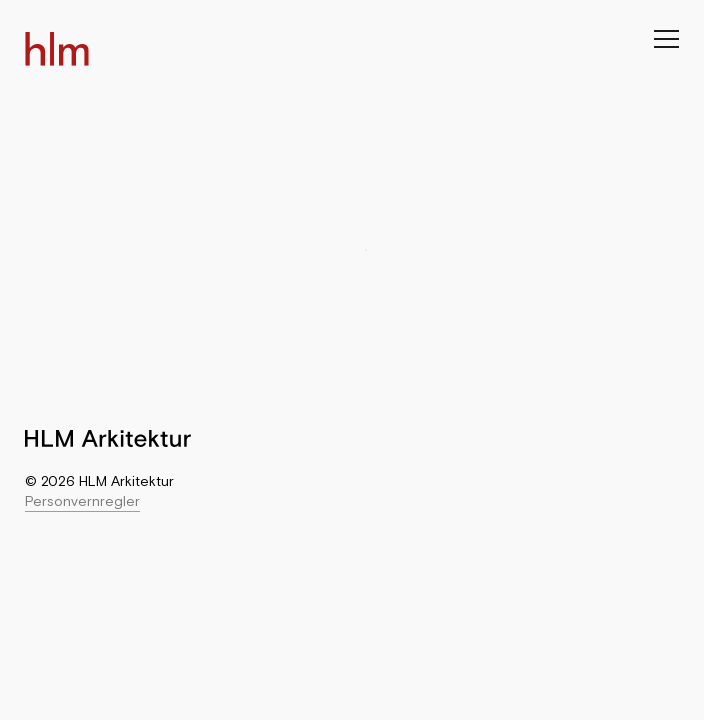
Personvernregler (82, 501)
